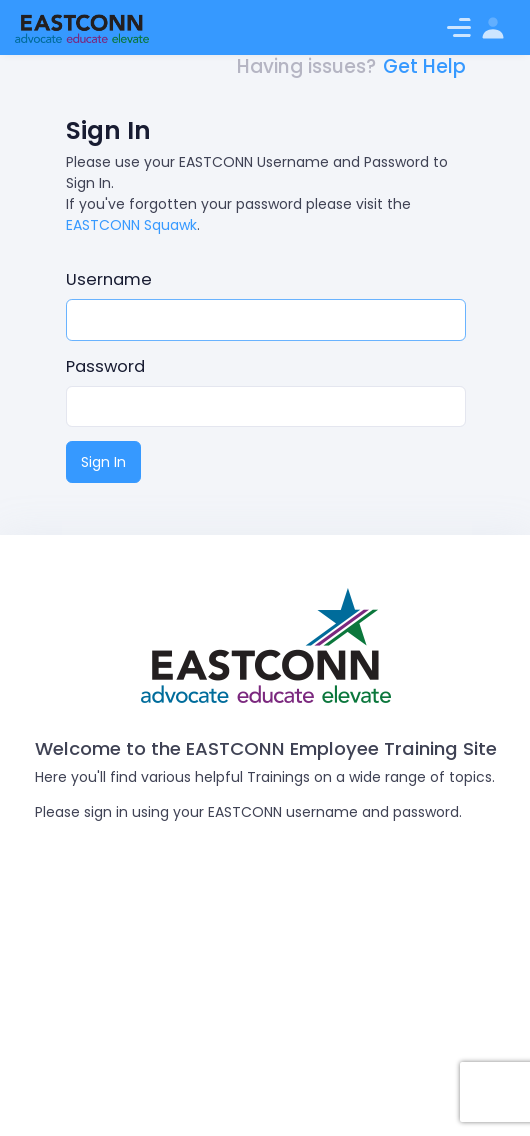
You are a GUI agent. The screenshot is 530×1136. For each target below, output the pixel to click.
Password (105, 366)
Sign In (103, 462)
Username (109, 279)
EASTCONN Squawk (131, 225)
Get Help (424, 66)
